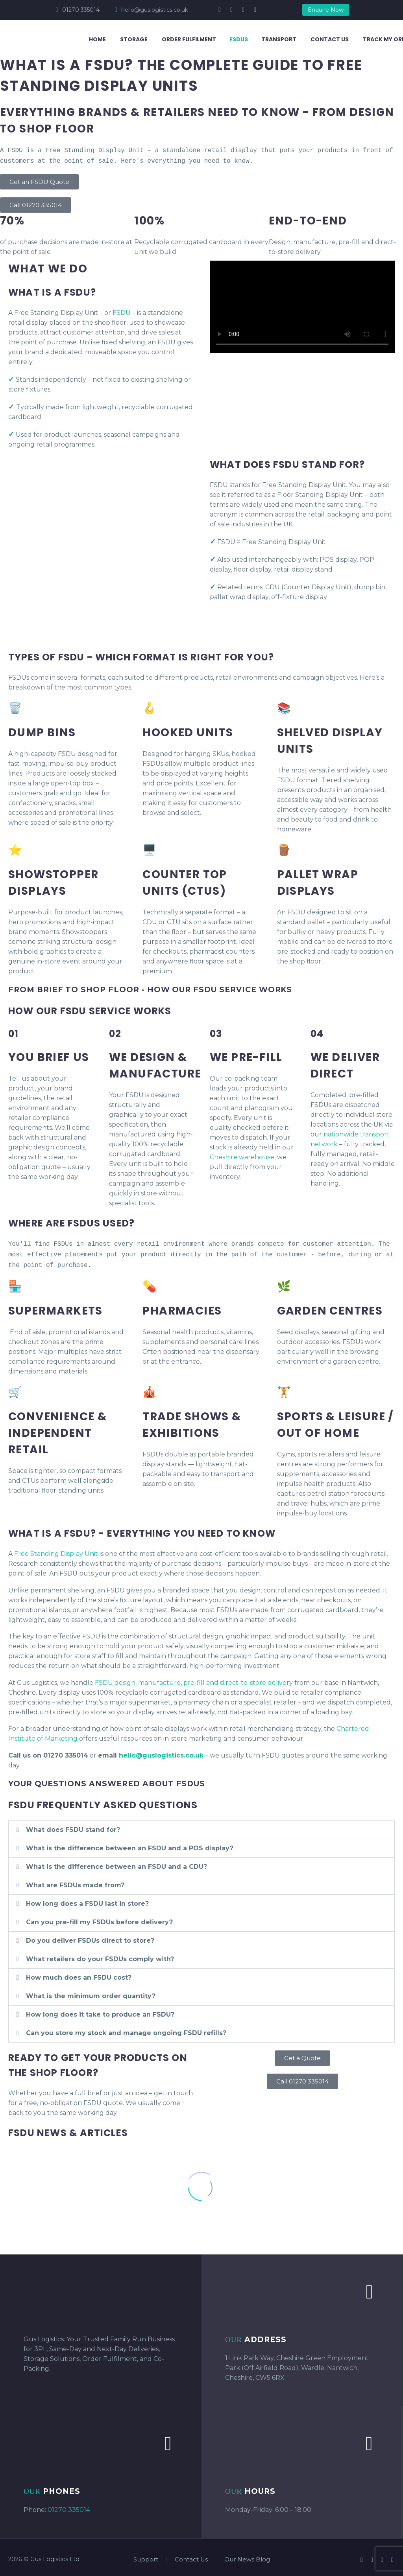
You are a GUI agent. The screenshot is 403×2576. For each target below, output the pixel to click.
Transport (278, 39)
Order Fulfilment (189, 39)
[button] (201, 1826)
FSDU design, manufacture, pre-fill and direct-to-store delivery (194, 1678)
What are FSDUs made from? (75, 1881)
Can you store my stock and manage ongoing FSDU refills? (126, 2029)
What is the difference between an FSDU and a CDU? (116, 1862)
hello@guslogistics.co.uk (154, 9)
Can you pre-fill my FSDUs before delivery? (99, 1918)
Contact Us (330, 39)
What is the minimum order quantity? (90, 1992)
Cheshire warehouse (242, 1155)
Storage (134, 39)
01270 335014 (81, 9)
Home (97, 39)
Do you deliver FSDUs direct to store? (90, 1936)
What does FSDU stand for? (73, 1825)
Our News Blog (247, 2556)
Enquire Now (326, 9)
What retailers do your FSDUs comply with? (100, 1955)
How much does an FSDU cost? (78, 1973)
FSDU (122, 311)
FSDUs (238, 39)
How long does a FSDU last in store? (87, 1899)
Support (145, 2556)
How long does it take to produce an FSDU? (100, 2010)
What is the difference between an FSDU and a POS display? (129, 1844)
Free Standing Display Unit (56, 1550)
